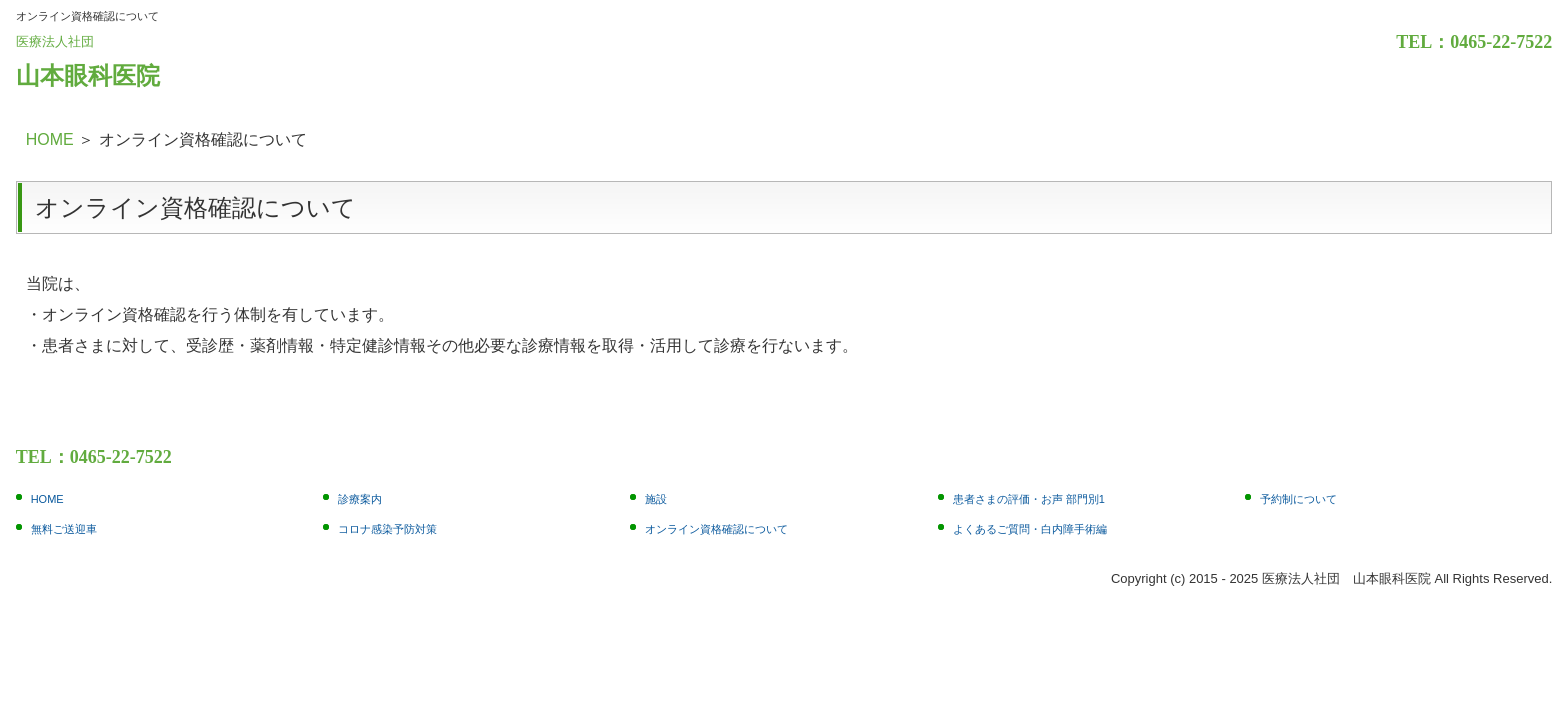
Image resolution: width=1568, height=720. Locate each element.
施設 (656, 499)
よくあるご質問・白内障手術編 (1030, 529)
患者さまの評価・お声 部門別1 (1029, 499)
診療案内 (360, 499)
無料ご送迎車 (64, 529)
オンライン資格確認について (716, 529)
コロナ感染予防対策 (387, 529)
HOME (50, 139)
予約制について (1298, 499)
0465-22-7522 (1501, 42)
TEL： (1423, 42)
